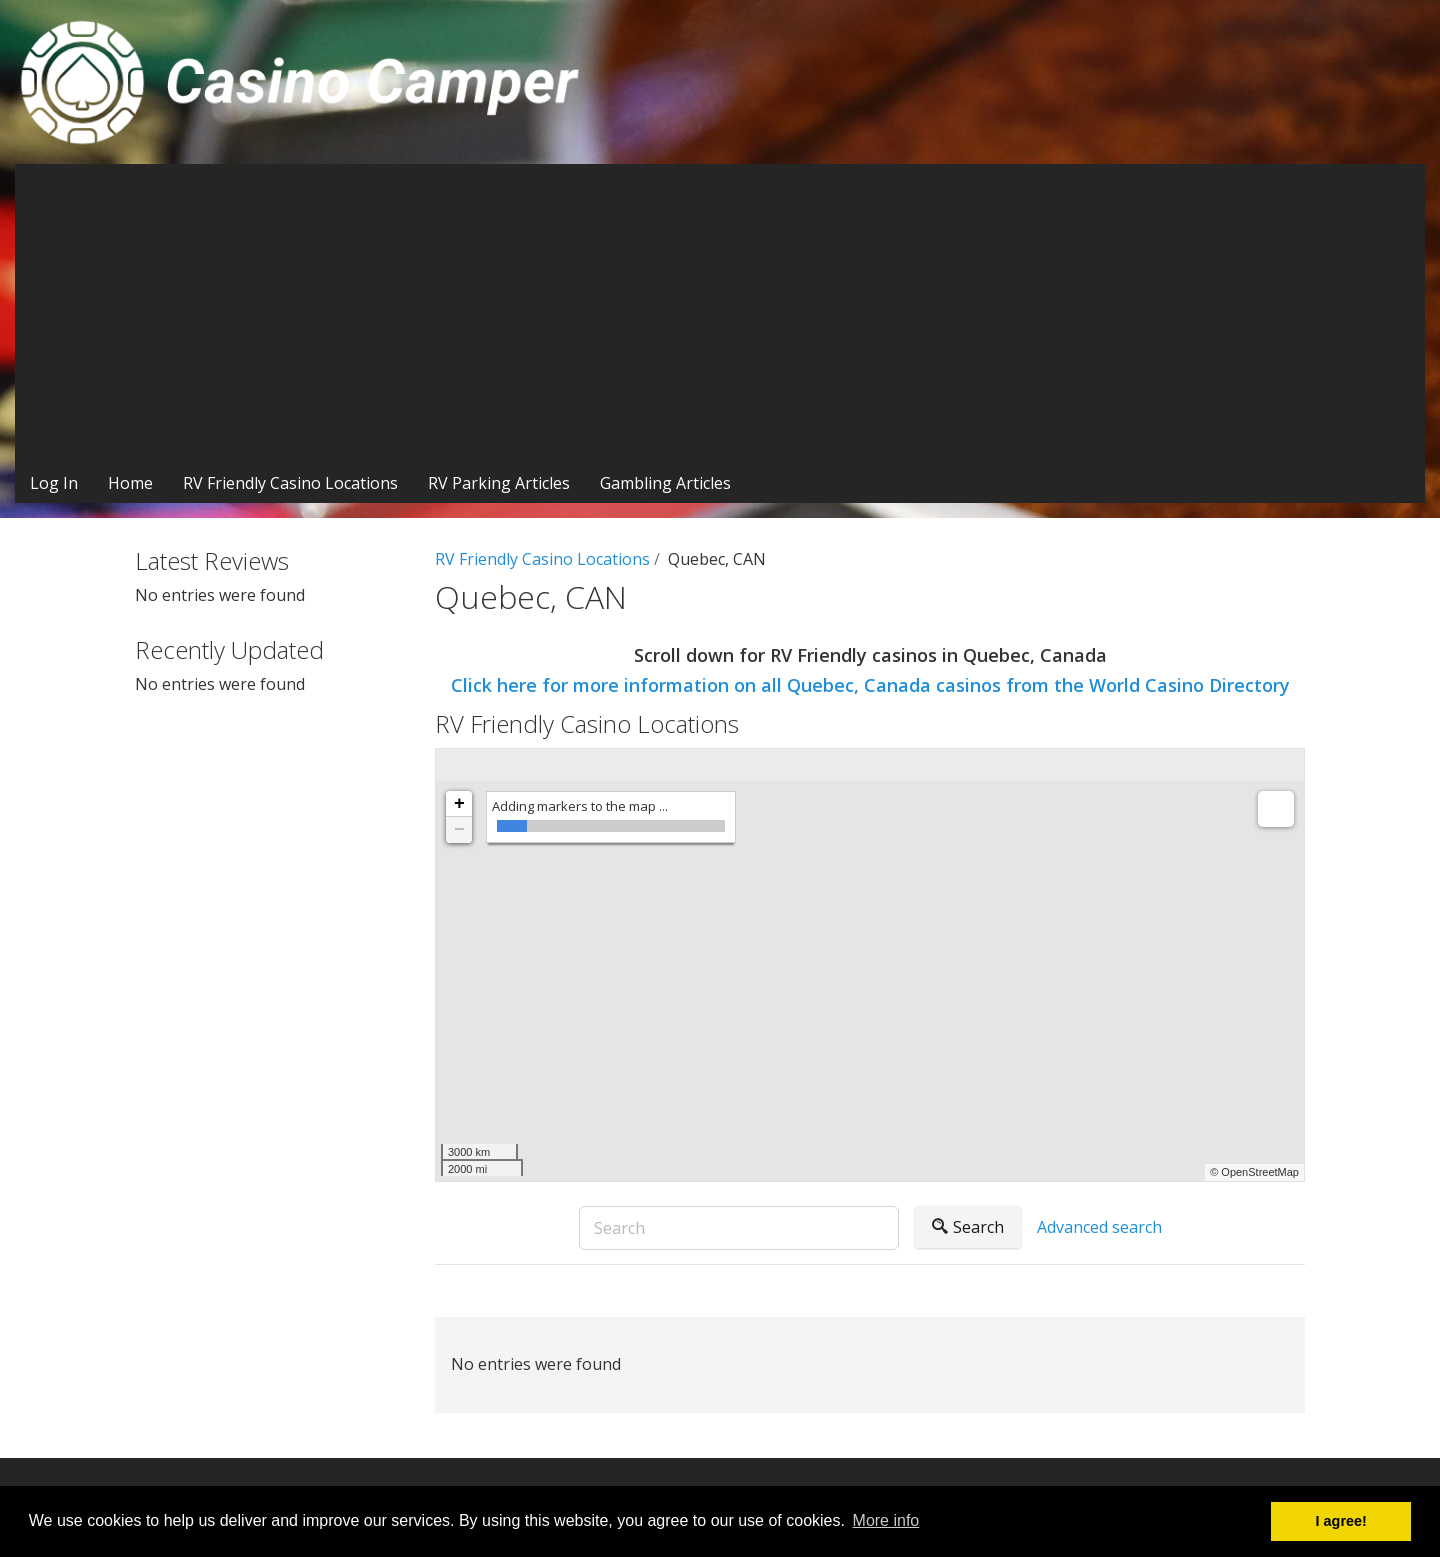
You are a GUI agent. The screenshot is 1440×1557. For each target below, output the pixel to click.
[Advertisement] (720, 314)
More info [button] (886, 1520)
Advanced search (1099, 1227)
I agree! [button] (1341, 1521)
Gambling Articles (665, 483)
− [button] (459, 830)
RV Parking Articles (499, 483)
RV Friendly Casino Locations (290, 483)
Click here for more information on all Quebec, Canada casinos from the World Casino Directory (870, 685)
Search (968, 1227)
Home (130, 483)
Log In (54, 483)
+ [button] (459, 804)
